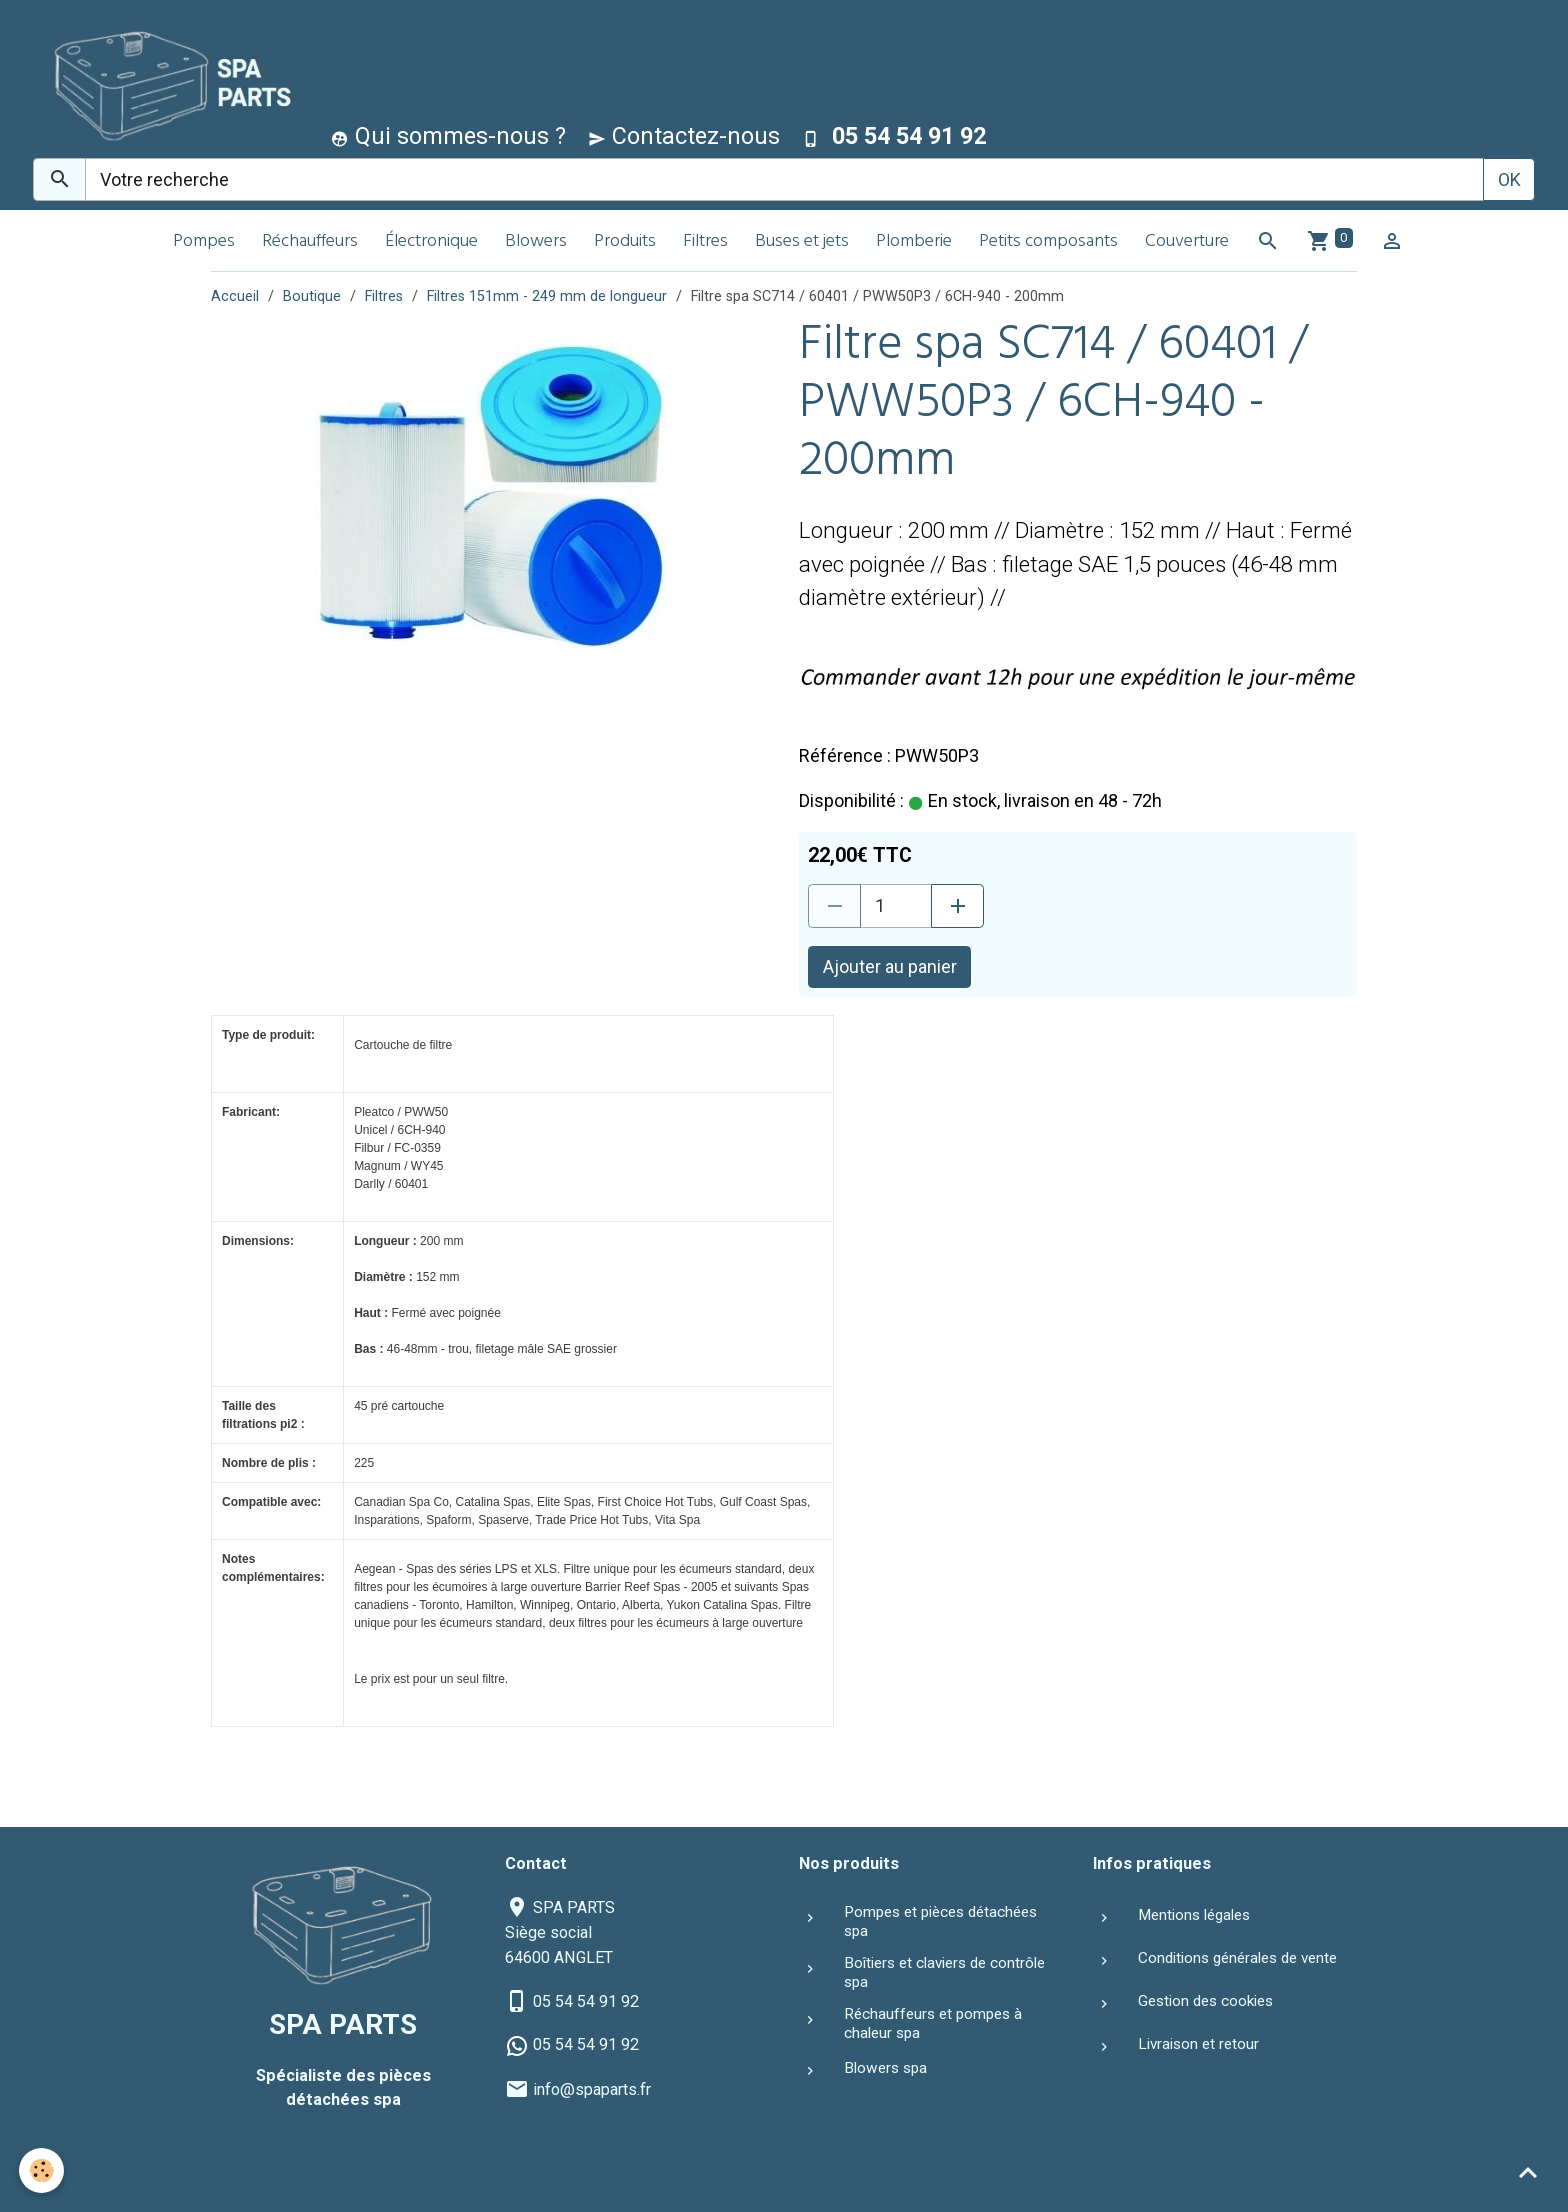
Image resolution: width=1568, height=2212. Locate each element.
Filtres (705, 242)
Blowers (536, 242)
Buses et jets (802, 242)
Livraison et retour (1198, 2044)
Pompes (204, 242)
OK (1509, 179)
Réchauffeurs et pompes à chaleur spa (933, 2023)
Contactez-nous (684, 136)
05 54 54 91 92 (586, 2001)
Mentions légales (1194, 1915)
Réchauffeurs (310, 242)
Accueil (235, 296)
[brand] (165, 83)
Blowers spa (885, 2068)
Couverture (1187, 242)
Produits (625, 242)
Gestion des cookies (1205, 2001)
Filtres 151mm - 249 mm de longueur (547, 296)
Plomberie (914, 242)
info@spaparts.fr (592, 2089)
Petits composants (1048, 242)
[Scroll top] (1528, 2172)
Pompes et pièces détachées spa (940, 1921)
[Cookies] (42, 2170)
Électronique (431, 242)
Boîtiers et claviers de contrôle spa (944, 1972)
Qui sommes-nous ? (448, 136)
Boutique (312, 296)
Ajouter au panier (890, 966)
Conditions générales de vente (1237, 1958)
